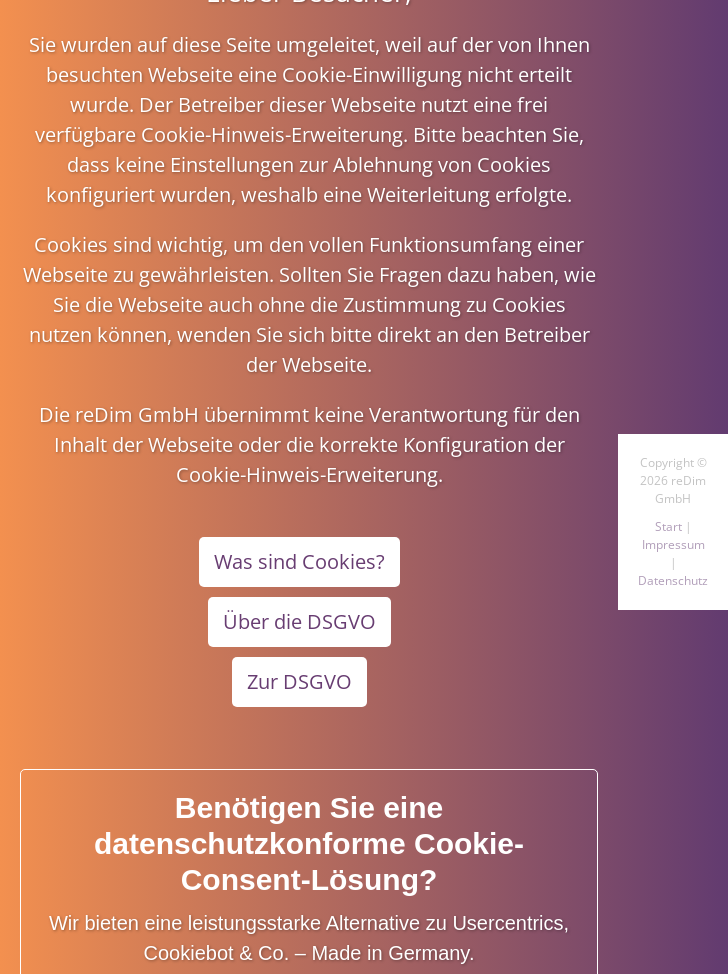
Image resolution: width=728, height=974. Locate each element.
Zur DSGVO (299, 681)
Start (668, 526)
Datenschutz (673, 580)
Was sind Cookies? (299, 561)
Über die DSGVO (299, 621)
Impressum (673, 544)
